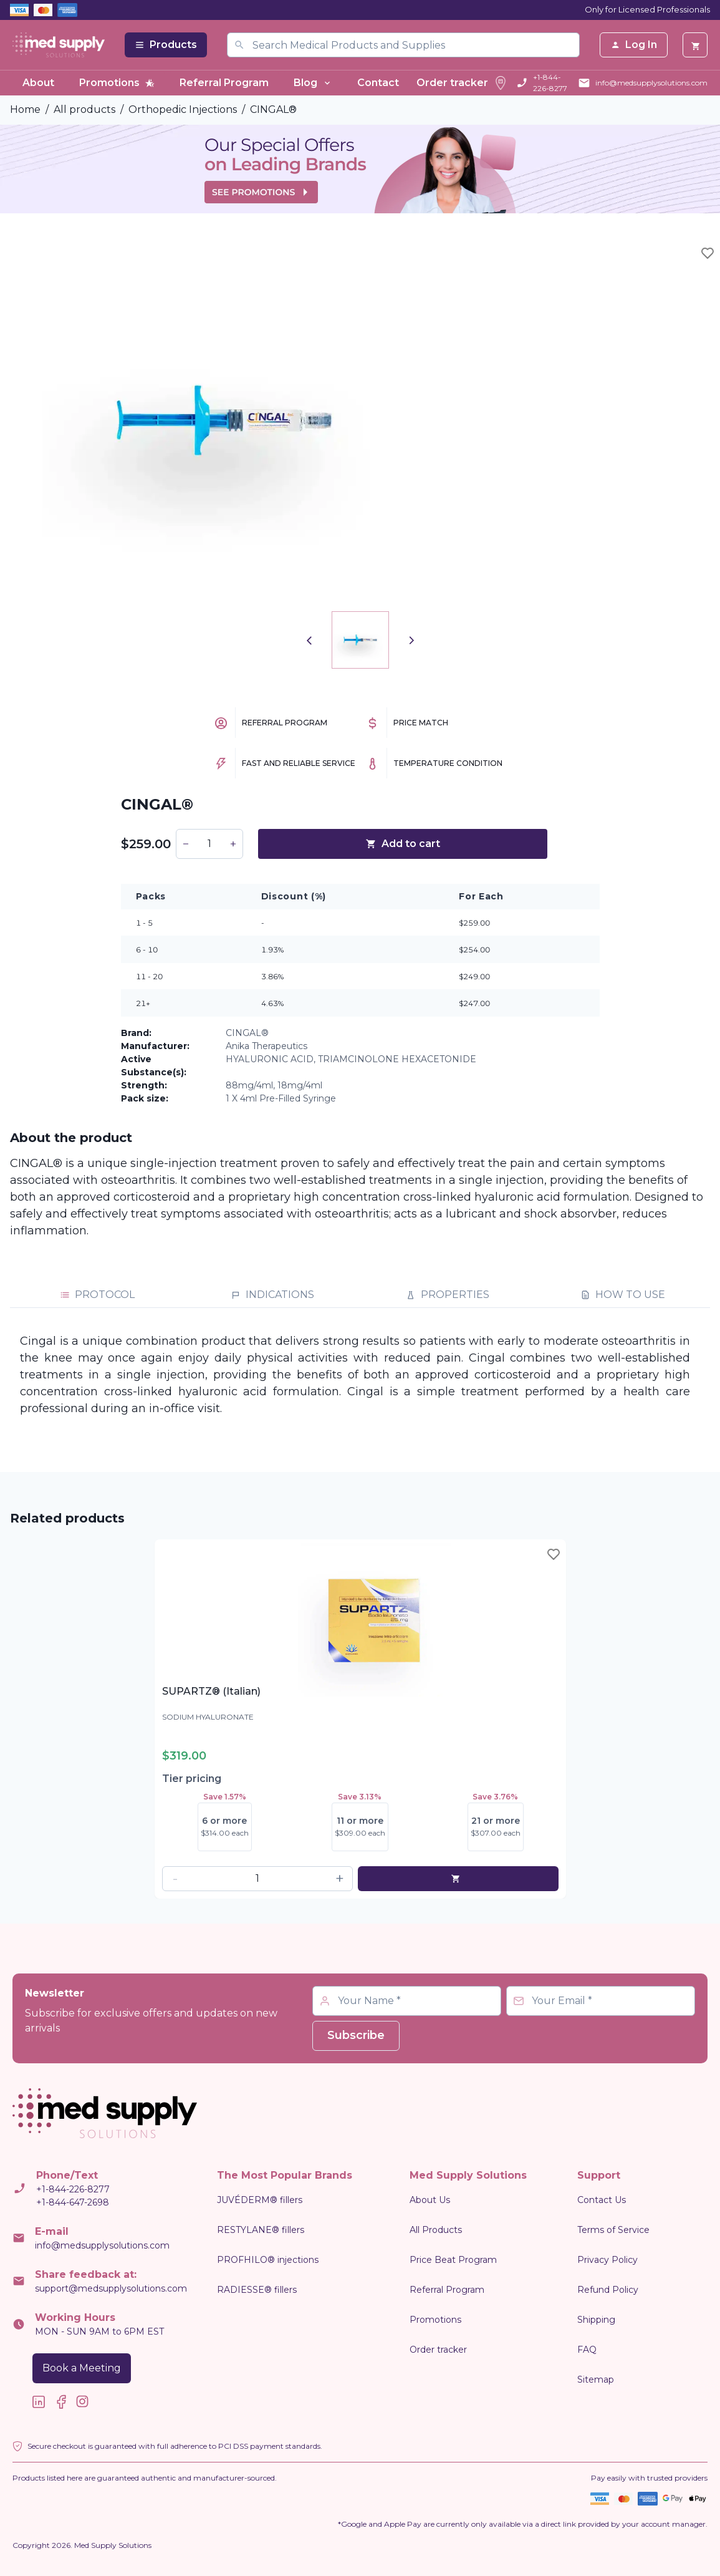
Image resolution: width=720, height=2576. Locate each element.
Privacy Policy (607, 2259)
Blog (313, 83)
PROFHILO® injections (268, 2259)
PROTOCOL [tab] (97, 1294)
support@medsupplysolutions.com (111, 2288)
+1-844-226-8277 (550, 82)
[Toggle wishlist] (708, 253)
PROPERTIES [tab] (447, 1294)
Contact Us (601, 2200)
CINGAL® (273, 109)
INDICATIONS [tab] (272, 1294)
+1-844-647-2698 (72, 2202)
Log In (633, 45)
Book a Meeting (81, 2368)
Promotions (117, 83)
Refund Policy (607, 2289)
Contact (378, 83)
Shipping (596, 2319)
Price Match (420, 722)
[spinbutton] (209, 843)
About (38, 83)
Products (166, 45)
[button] (185, 844)
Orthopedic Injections (182, 109)
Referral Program (224, 83)
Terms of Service (613, 2229)
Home (25, 109)
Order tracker (462, 82)
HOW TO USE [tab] (622, 1294)
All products (84, 109)
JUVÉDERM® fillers (259, 2200)
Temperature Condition (447, 763)
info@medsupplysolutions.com (651, 82)
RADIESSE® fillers (257, 2289)
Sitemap (595, 2379)
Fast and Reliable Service (298, 763)
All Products (436, 2229)
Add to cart (402, 844)
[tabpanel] (360, 1375)
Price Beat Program (453, 2259)
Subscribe (356, 2035)
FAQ (587, 2349)
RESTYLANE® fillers (260, 2229)
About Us (430, 2200)
